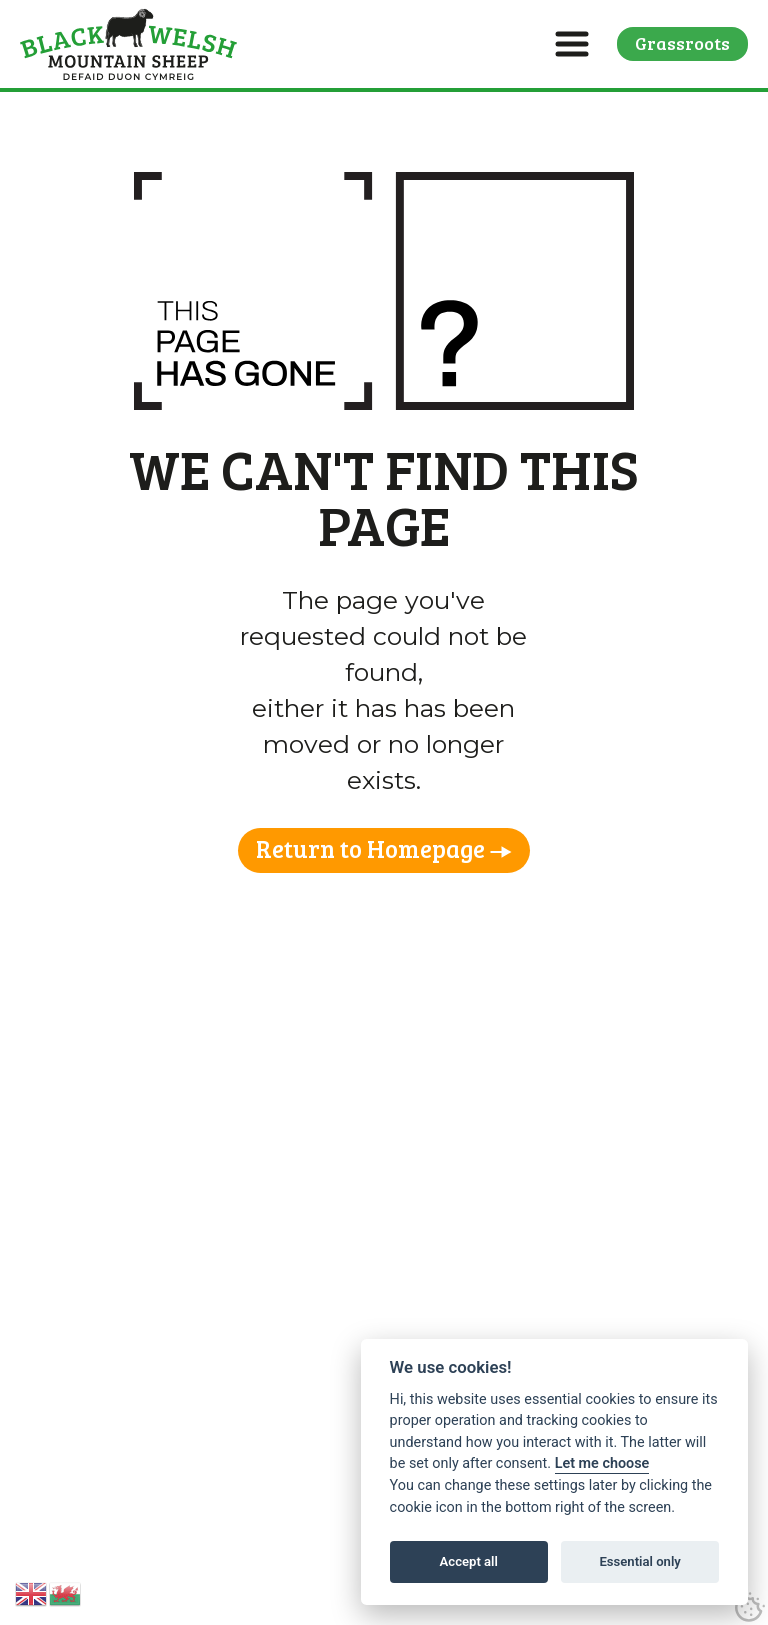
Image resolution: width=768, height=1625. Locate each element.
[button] (572, 44)
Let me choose (602, 1463)
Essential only (639, 1561)
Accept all (469, 1561)
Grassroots (682, 43)
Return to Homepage (370, 848)
